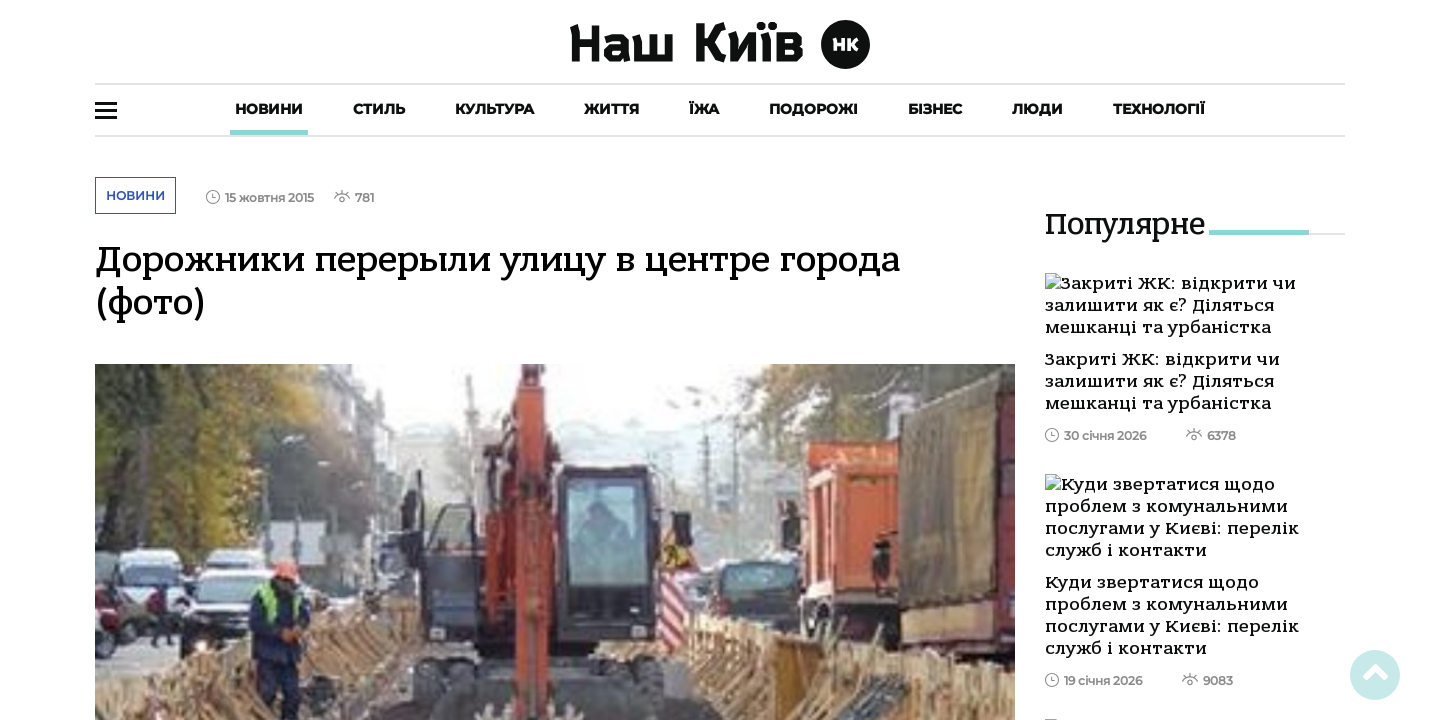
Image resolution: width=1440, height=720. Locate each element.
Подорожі (813, 109)
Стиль (379, 109)
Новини (269, 109)
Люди (1037, 109)
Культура (494, 109)
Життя (611, 109)
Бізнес (935, 109)
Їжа (704, 109)
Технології (1159, 109)
